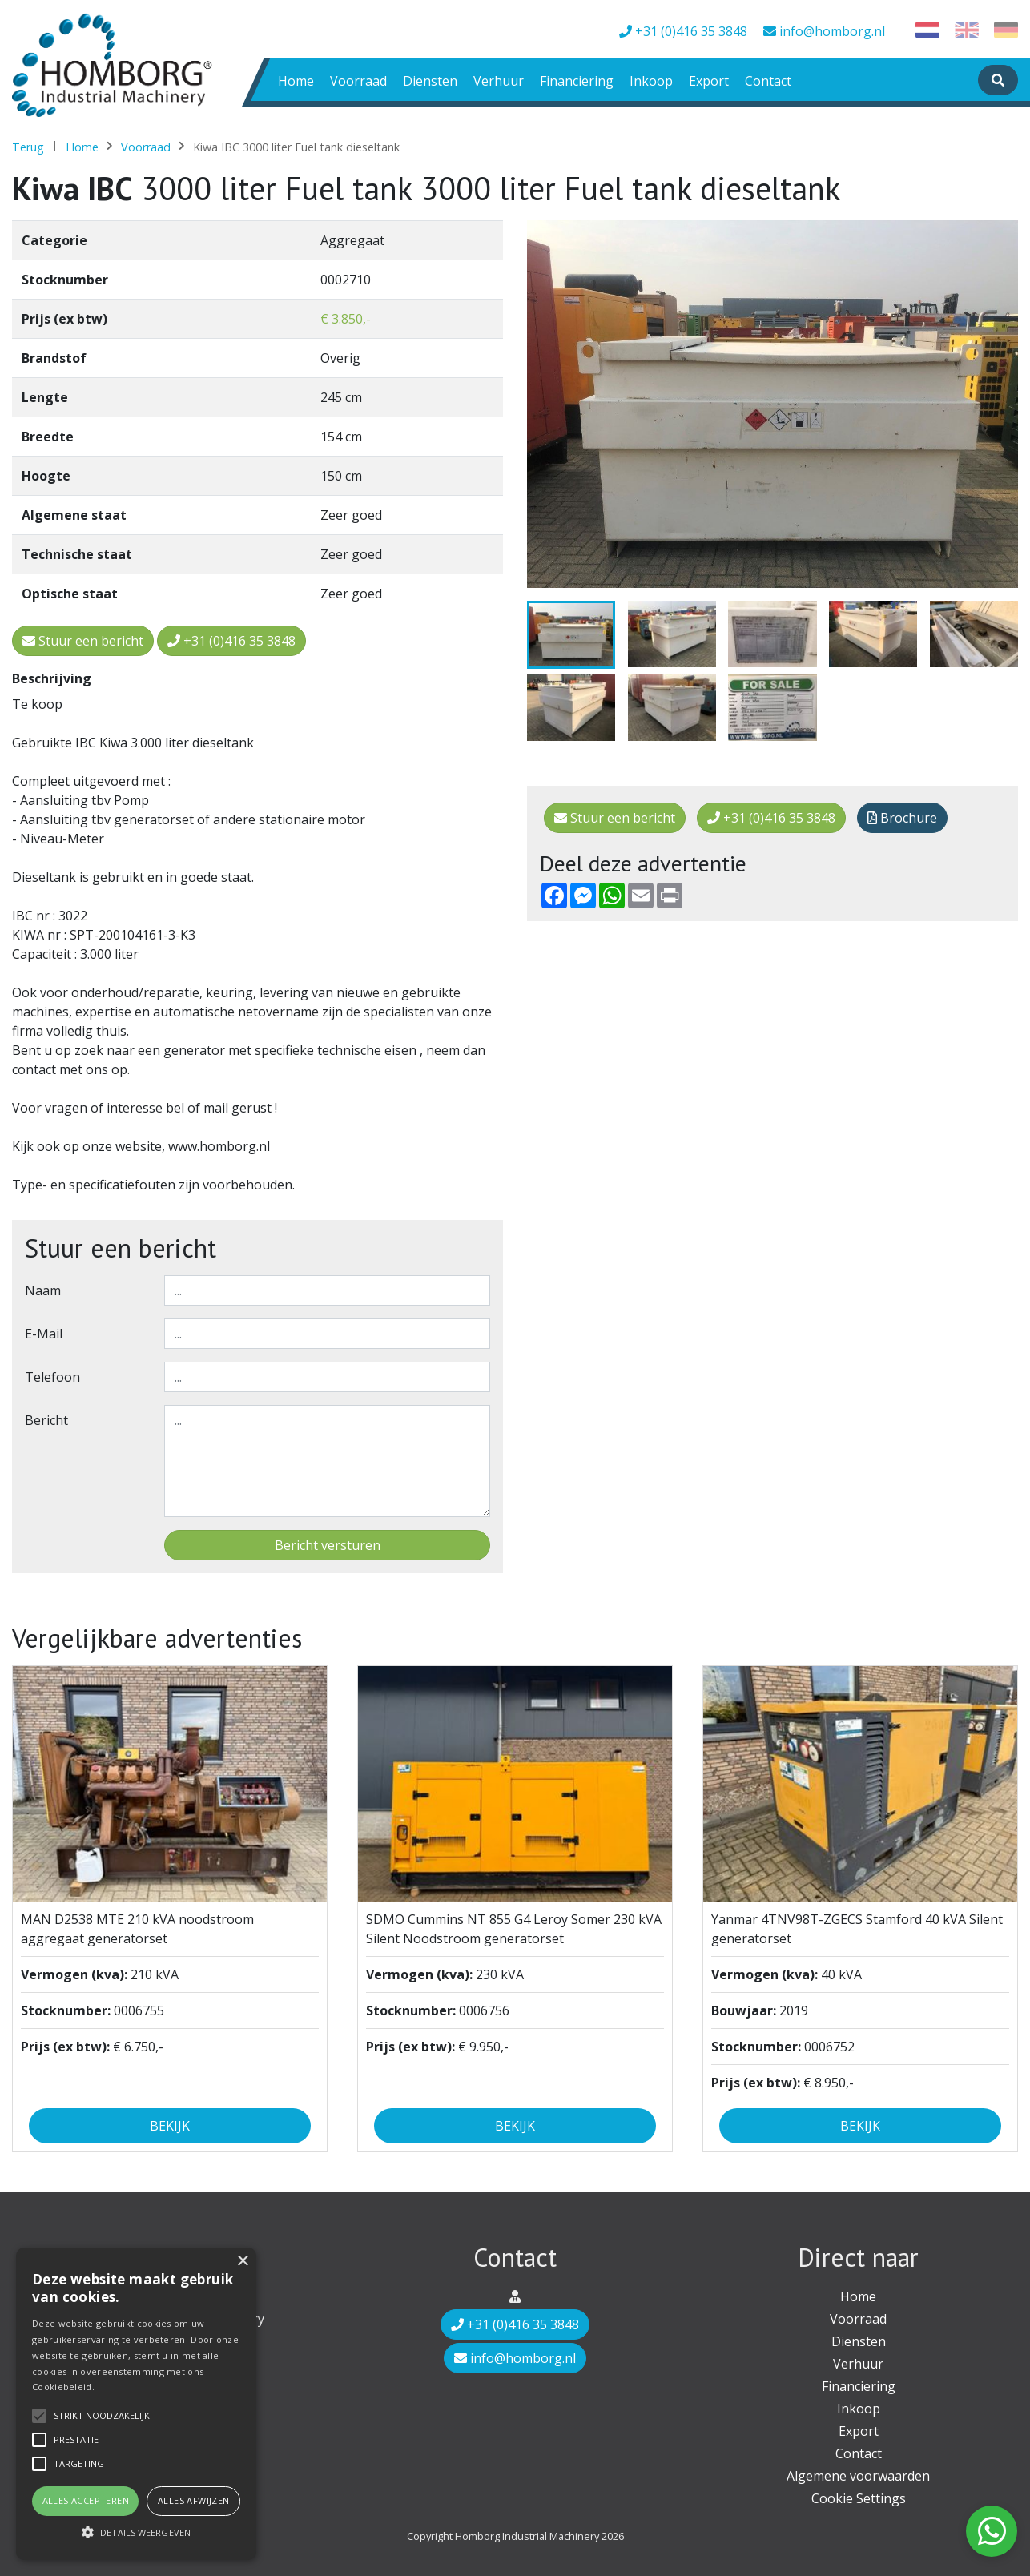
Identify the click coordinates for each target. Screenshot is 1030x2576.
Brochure (902, 818)
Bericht (46, 1420)
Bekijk (170, 2126)
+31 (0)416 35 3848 (683, 31)
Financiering (577, 81)
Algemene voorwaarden (858, 2476)
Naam (43, 1290)
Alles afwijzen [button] (194, 2500)
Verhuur (498, 81)
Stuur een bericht (614, 818)
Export (709, 81)
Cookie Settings (858, 2498)
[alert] (136, 2404)
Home (296, 81)
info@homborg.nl (824, 31)
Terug (28, 147)
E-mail (43, 1333)
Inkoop (651, 81)
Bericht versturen (327, 1545)
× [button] (242, 2262)
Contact (768, 81)
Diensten (430, 81)
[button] (136, 2532)
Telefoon (52, 1377)
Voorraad (358, 81)
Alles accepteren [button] (85, 2500)
